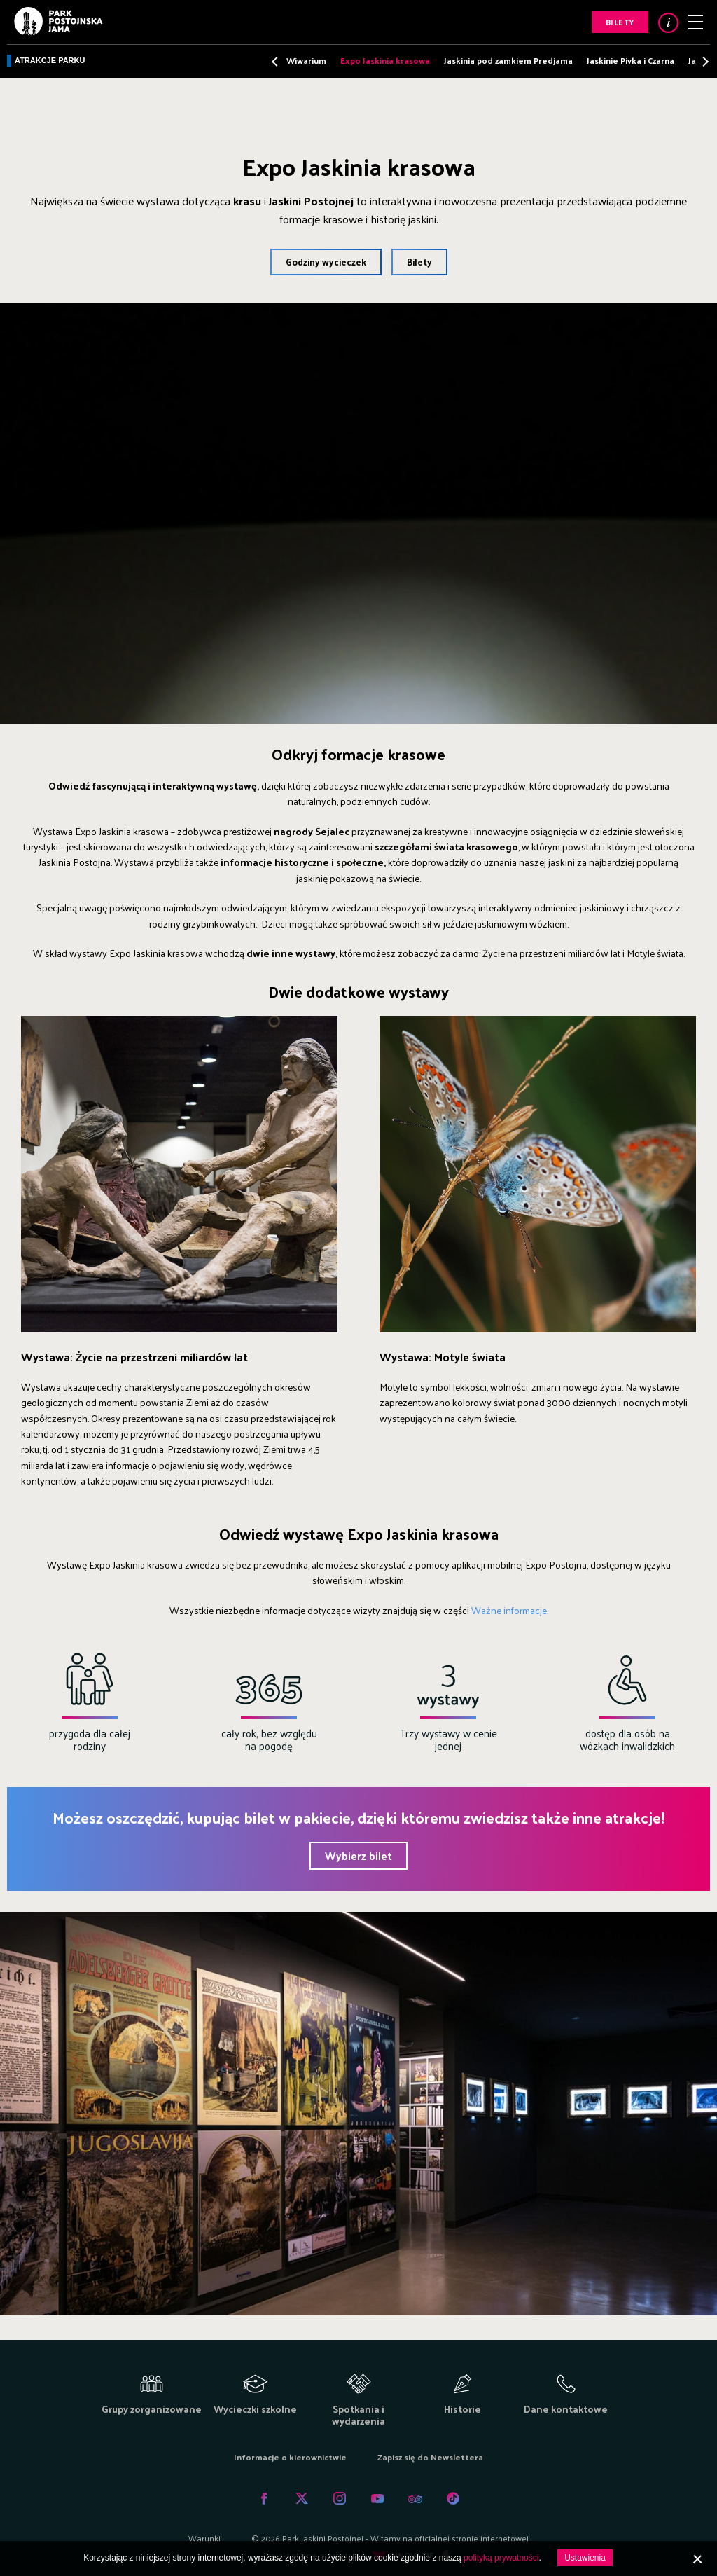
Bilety (620, 22)
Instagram (339, 2498)
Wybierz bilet (358, 1855)
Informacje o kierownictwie (290, 2457)
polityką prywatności (501, 2558)
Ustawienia (585, 2558)
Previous (275, 61)
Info (668, 23)
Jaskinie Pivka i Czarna (630, 60)
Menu (695, 22)
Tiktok (453, 2498)
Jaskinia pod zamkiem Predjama (508, 60)
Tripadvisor (415, 2498)
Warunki (204, 2538)
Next (701, 61)
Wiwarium (306, 60)
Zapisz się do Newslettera (430, 2457)
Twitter (301, 2498)
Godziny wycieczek (326, 262)
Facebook (263, 2498)
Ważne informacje (509, 1610)
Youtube (377, 2498)
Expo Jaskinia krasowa (385, 60)
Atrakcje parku (50, 60)
